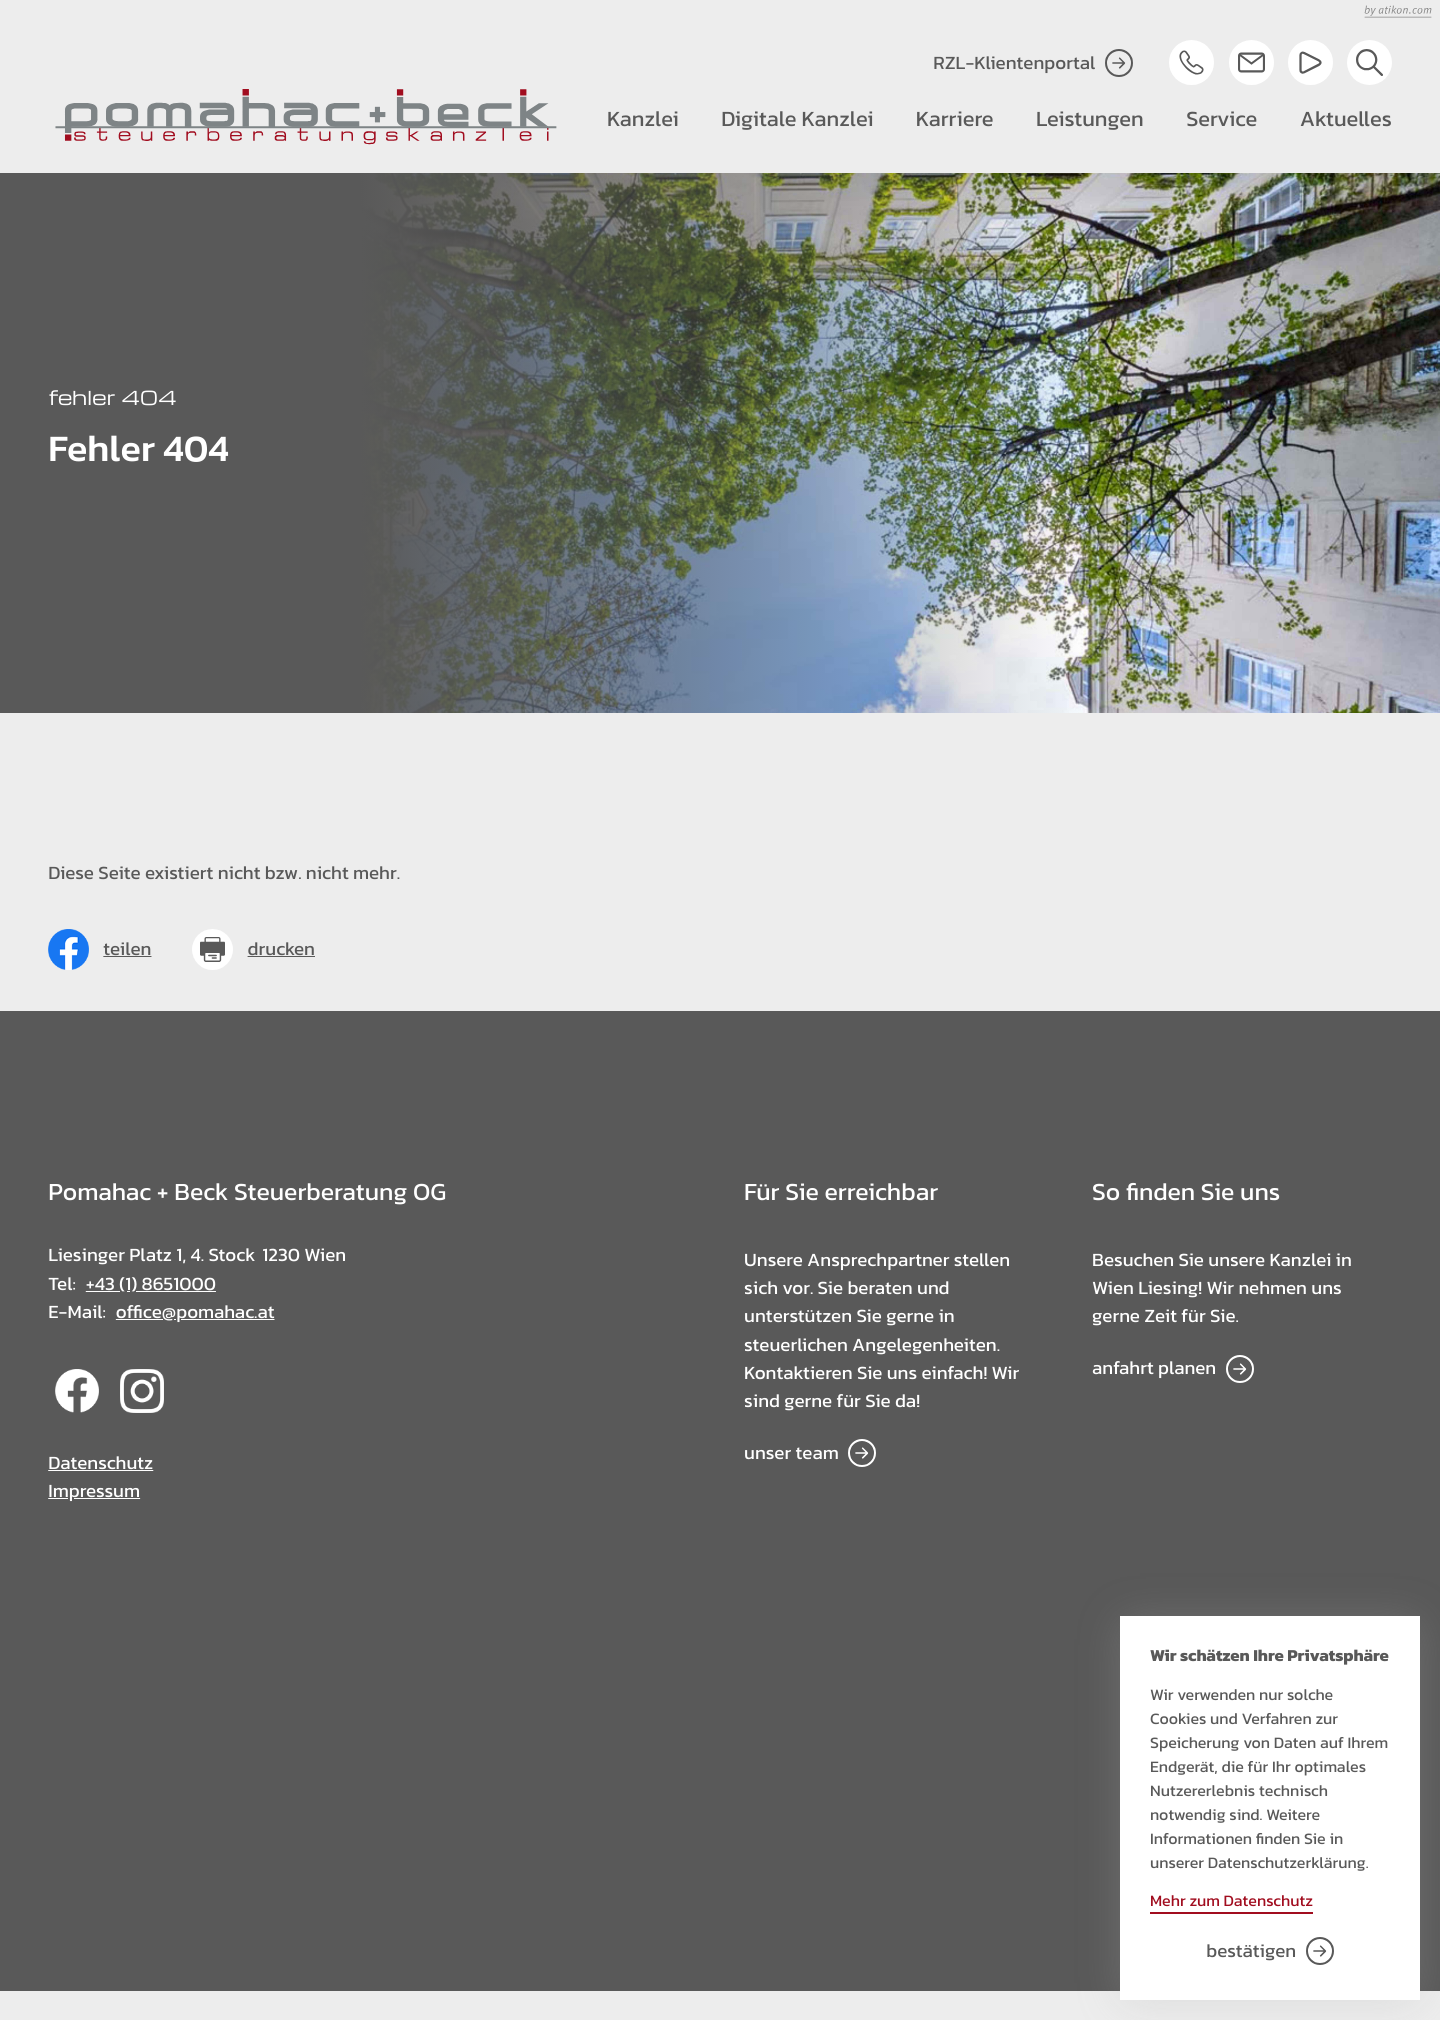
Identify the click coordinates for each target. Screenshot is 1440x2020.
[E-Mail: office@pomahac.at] (1251, 62)
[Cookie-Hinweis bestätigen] (1270, 1951)
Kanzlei (643, 118)
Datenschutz (100, 1463)
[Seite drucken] (253, 949)
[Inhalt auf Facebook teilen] (99, 949)
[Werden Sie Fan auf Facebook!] (77, 1407)
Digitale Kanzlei (797, 118)
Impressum (94, 1491)
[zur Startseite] (306, 117)
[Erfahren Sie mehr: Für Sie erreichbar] (810, 1454)
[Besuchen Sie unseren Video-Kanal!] (1310, 62)
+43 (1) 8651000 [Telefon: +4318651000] (151, 1284)
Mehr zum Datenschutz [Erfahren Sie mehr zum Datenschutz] (1231, 1901)
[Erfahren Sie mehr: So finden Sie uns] (1173, 1369)
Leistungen (1090, 118)
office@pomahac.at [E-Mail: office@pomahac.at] (195, 1312)
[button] (1191, 62)
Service (1221, 118)
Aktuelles (1346, 118)
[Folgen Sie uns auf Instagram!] (142, 1407)
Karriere (955, 118)
